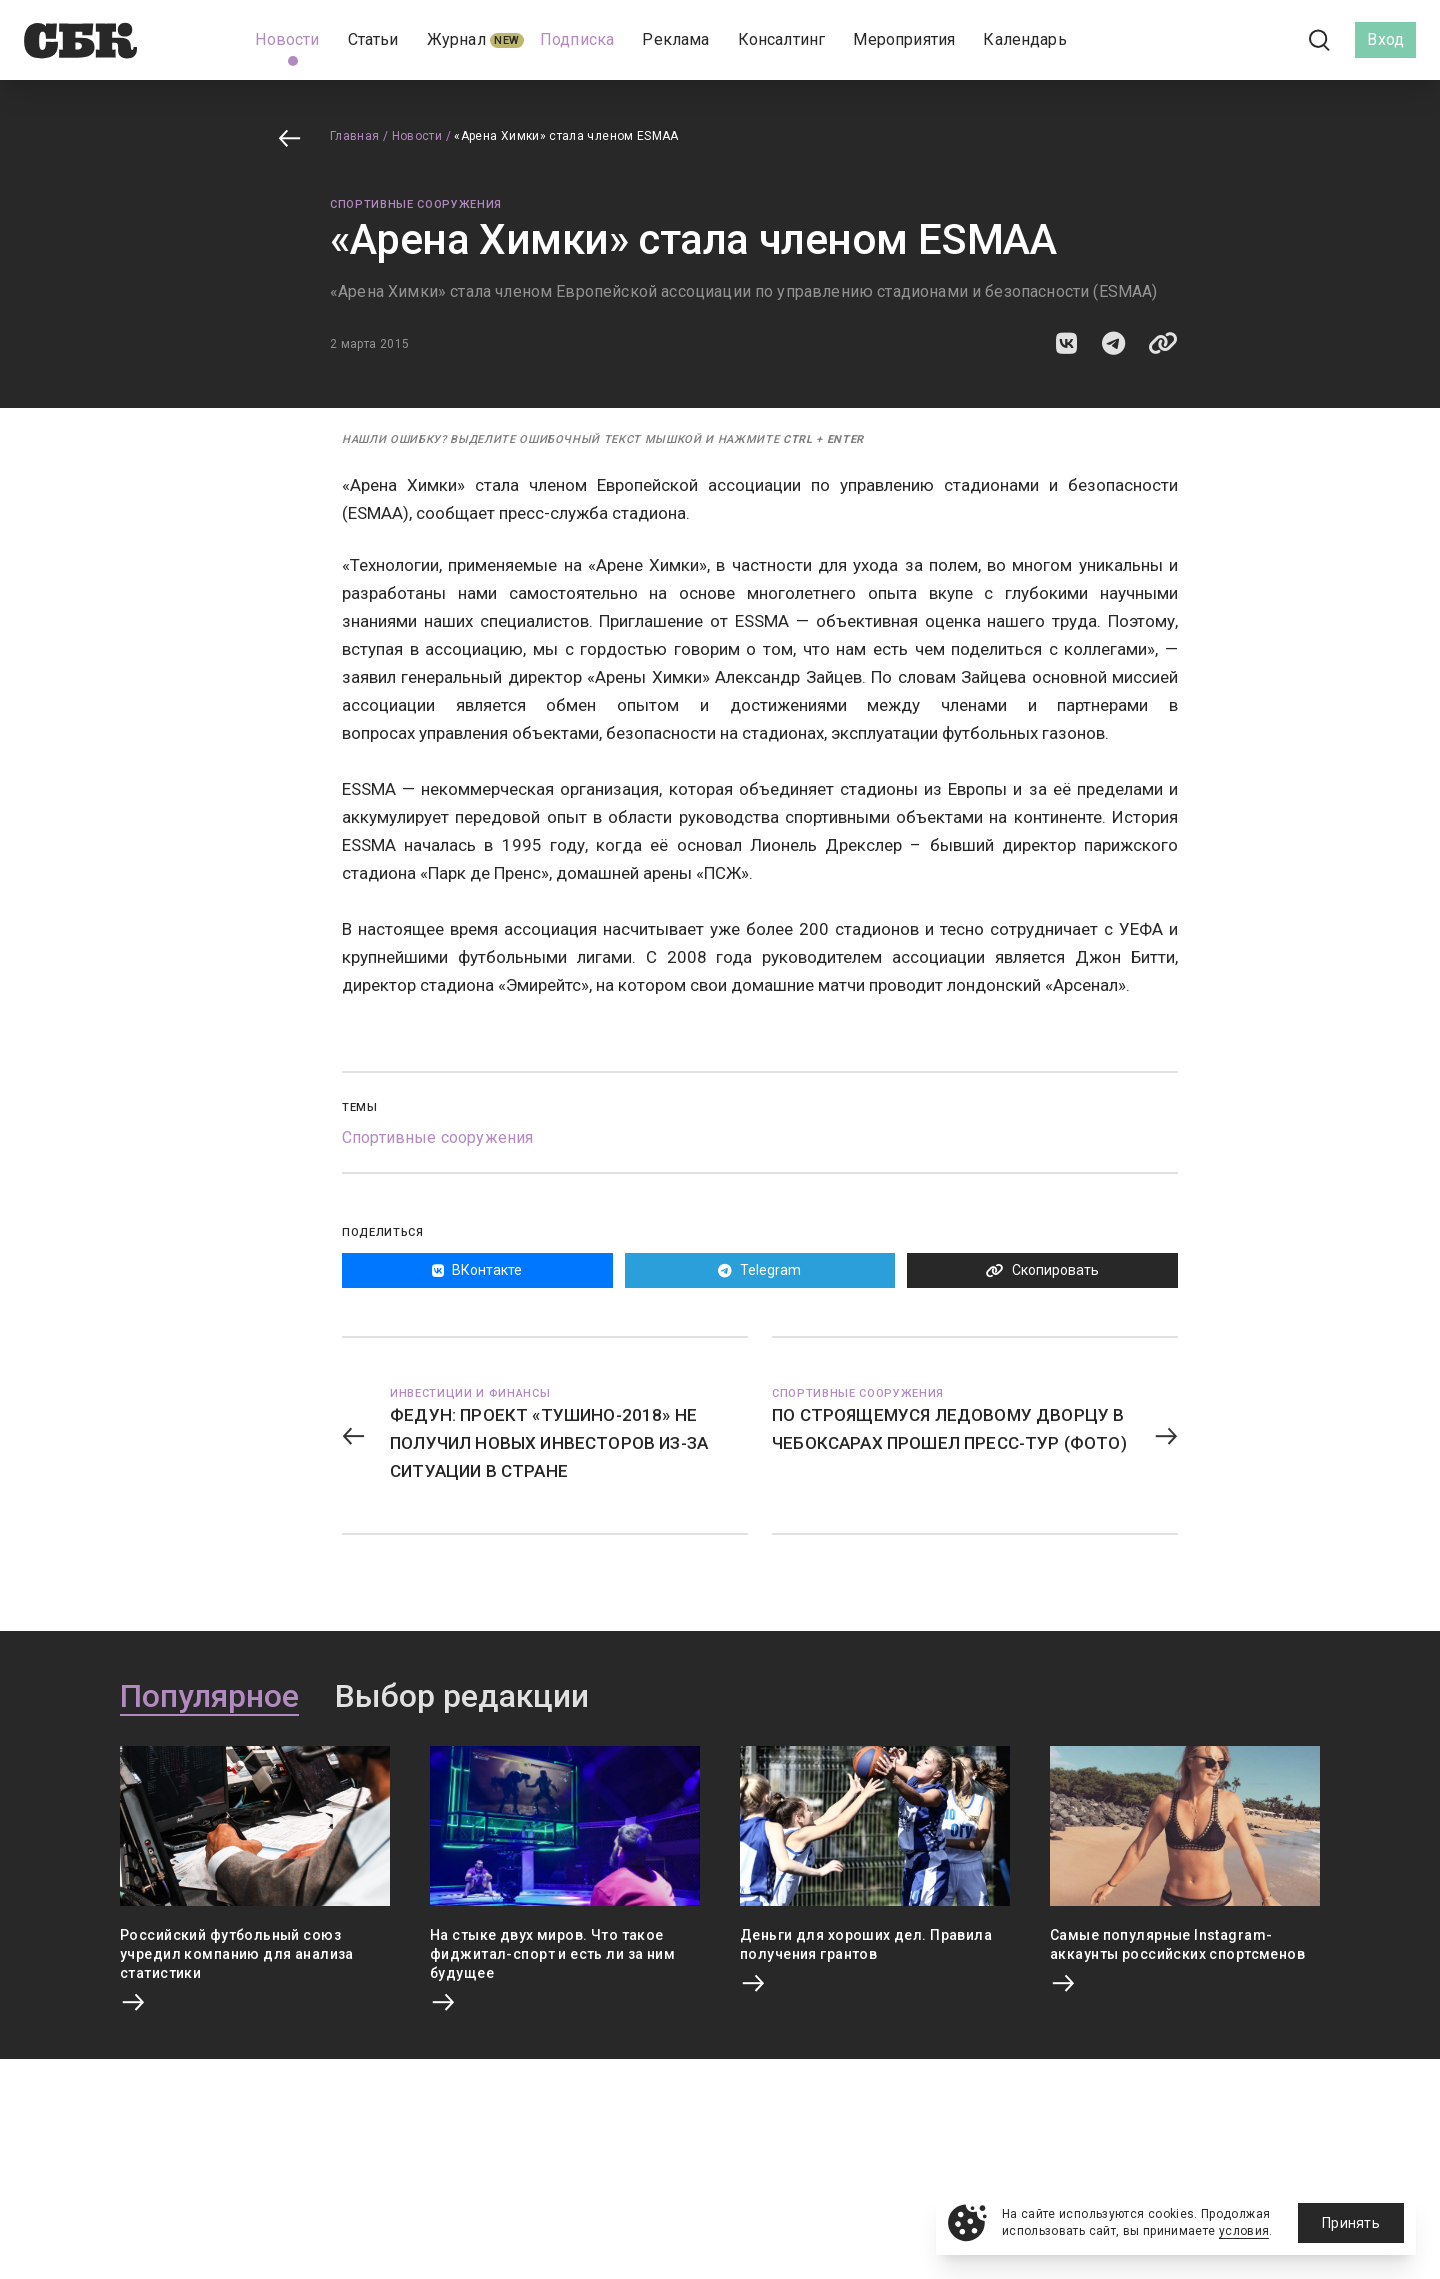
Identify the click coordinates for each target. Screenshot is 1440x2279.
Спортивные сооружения (416, 204)
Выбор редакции (462, 1697)
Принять (1351, 2223)
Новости (417, 136)
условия (1244, 2231)
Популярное (209, 1697)
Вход (1385, 39)
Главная (355, 136)
